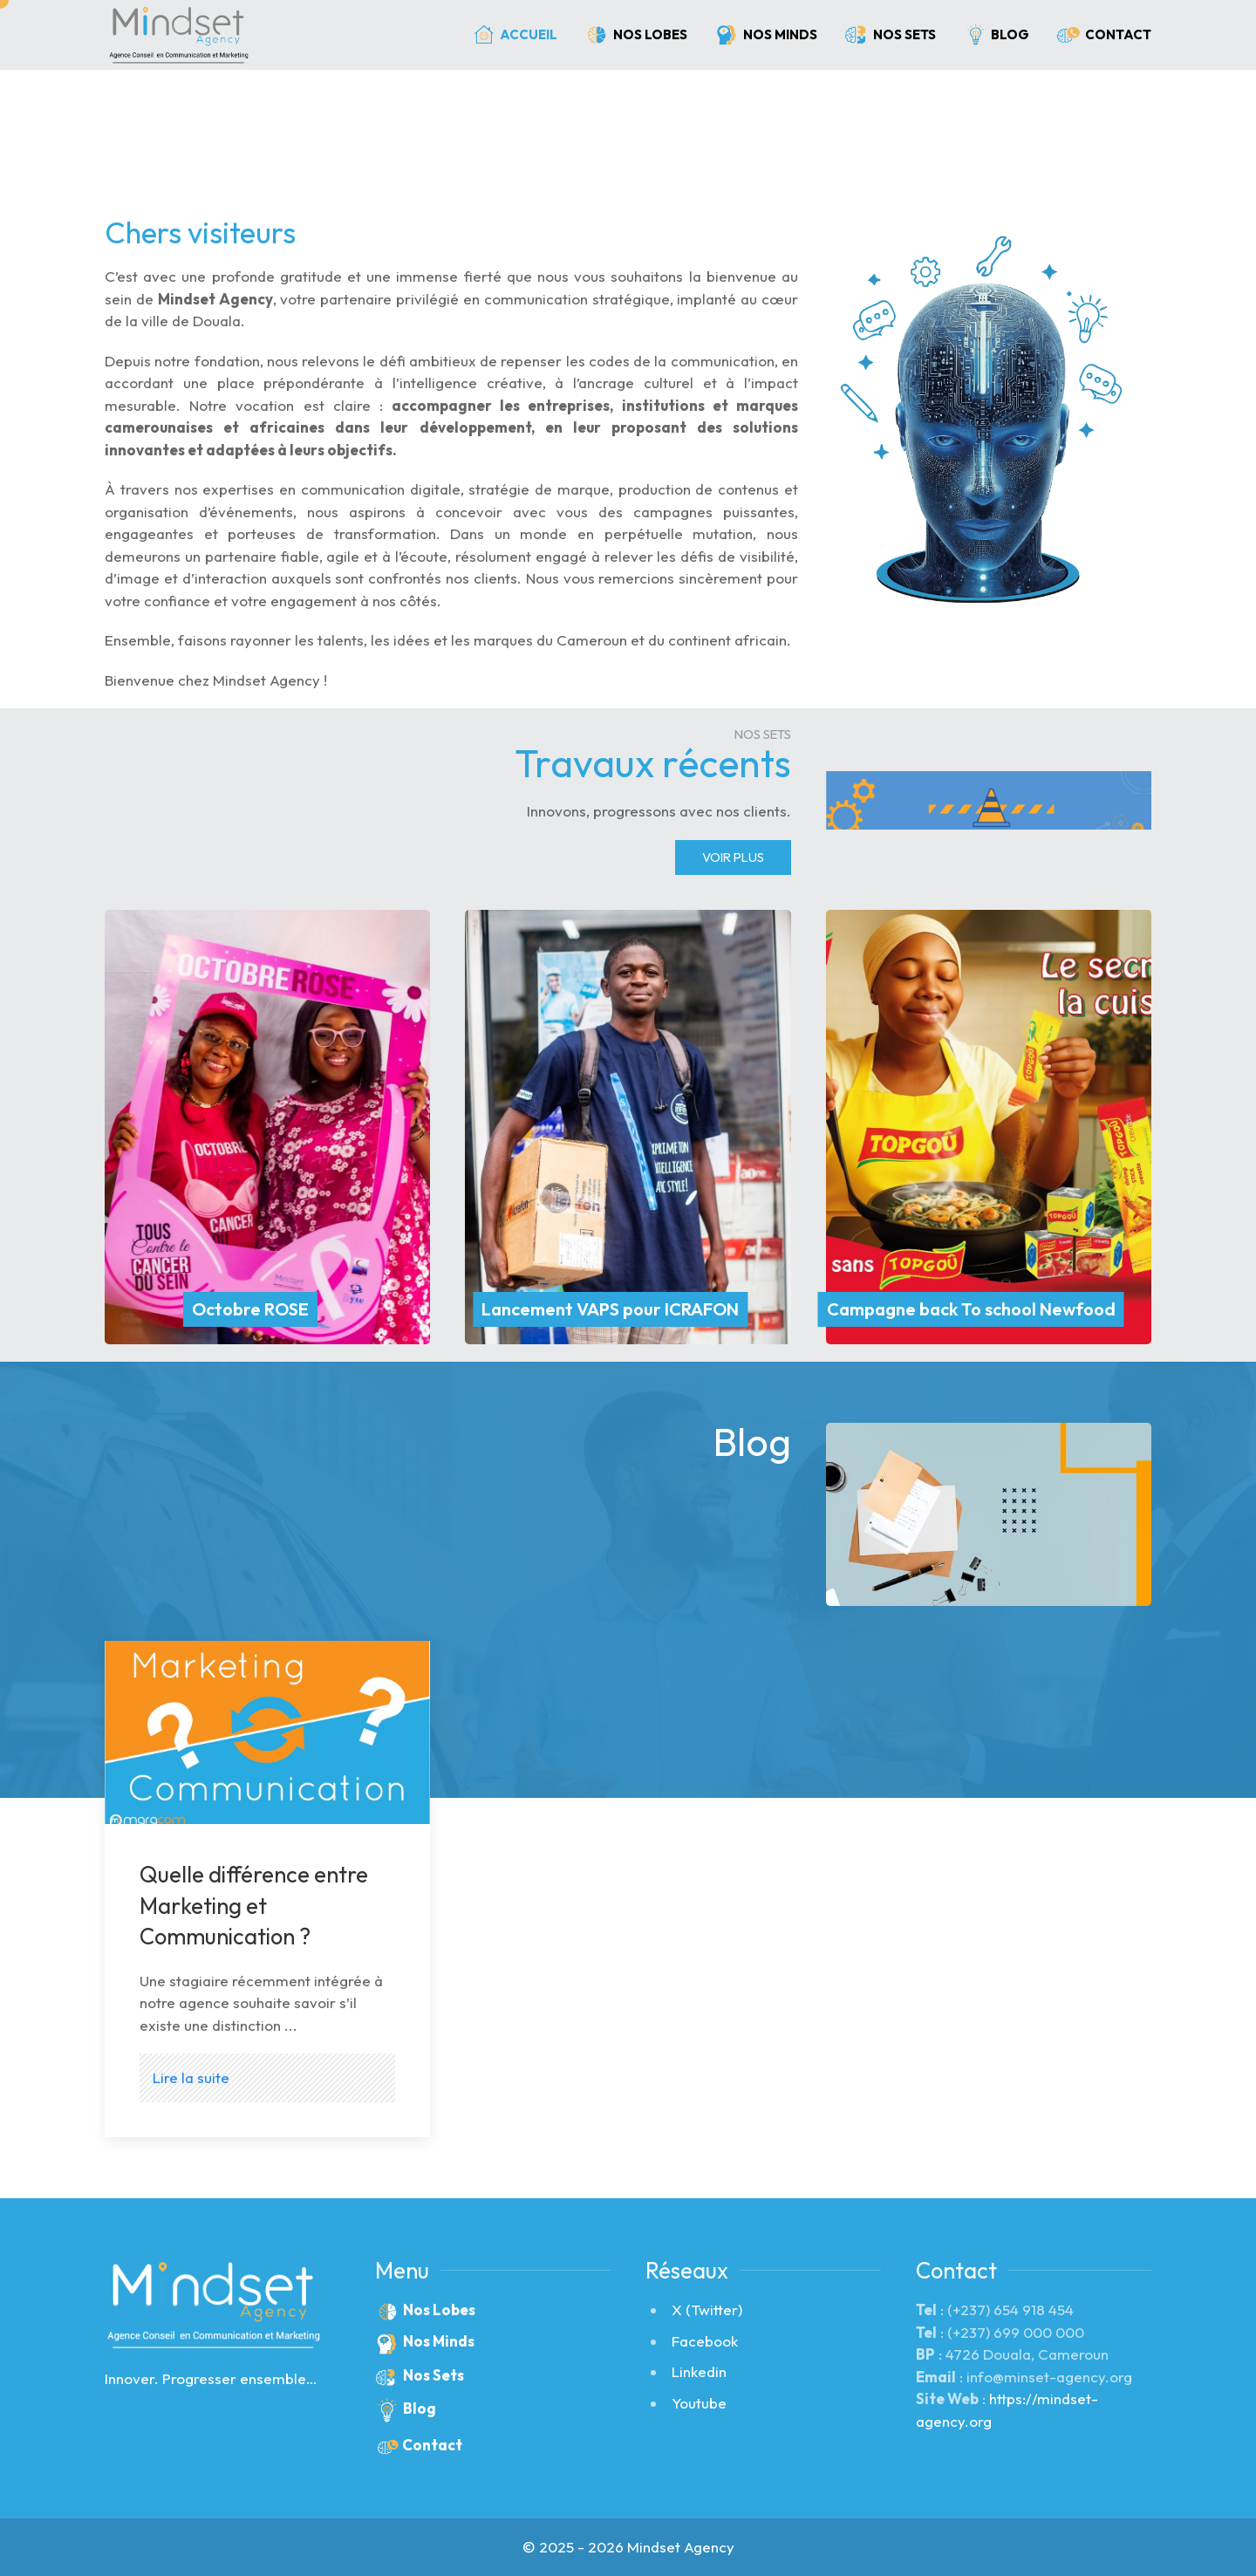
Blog (996, 35)
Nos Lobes (635, 34)
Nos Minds (765, 35)
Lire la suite (191, 2077)
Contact (1103, 35)
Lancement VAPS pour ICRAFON (610, 1309)
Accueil (514, 35)
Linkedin (699, 2371)
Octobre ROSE (250, 1309)
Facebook (705, 2341)
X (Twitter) (707, 2309)
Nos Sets (889, 35)
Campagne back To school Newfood (971, 1309)
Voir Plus (733, 857)
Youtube (699, 2403)
